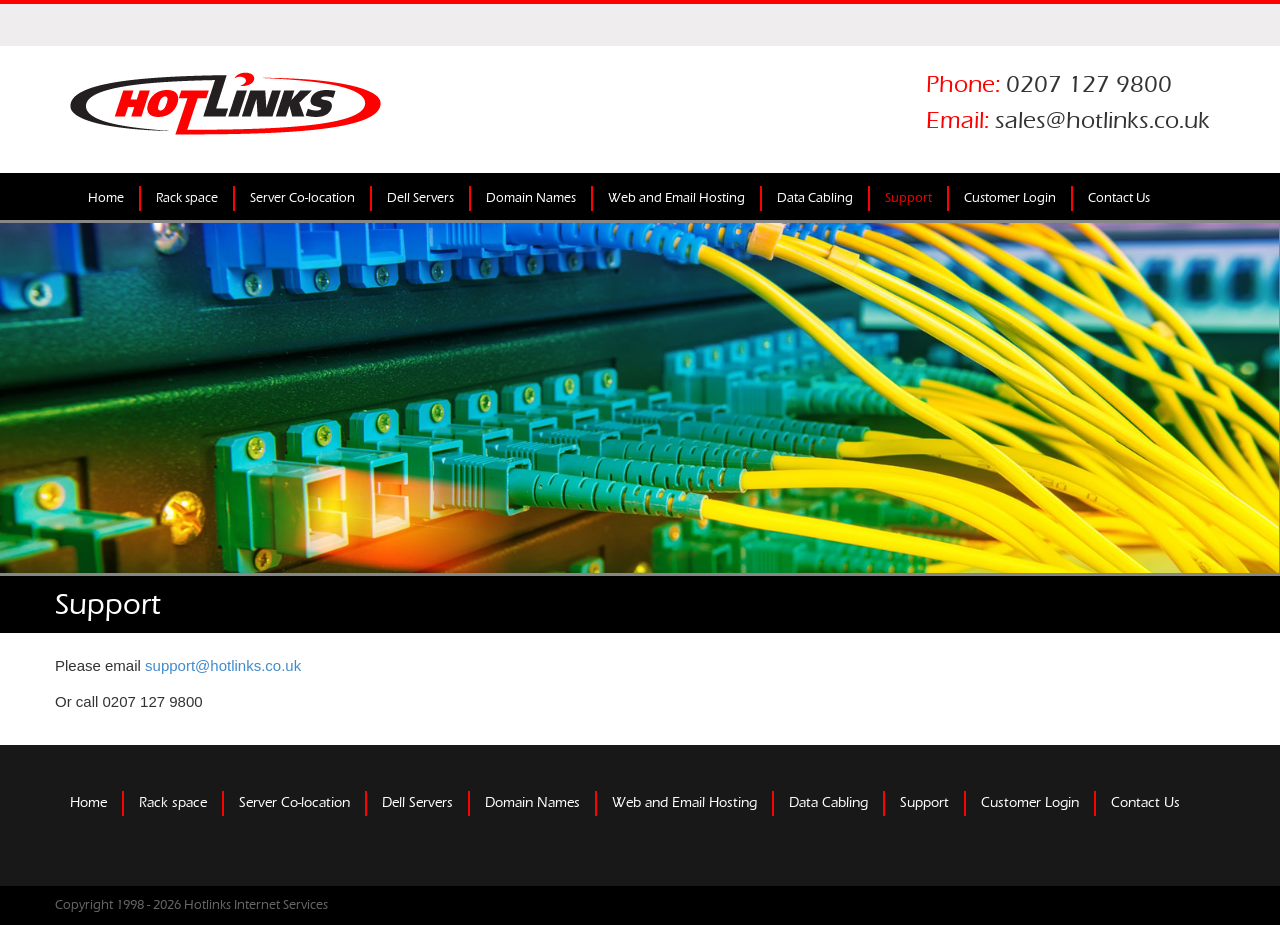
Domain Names (531, 198)
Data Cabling (815, 198)
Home (106, 198)
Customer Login (1010, 198)
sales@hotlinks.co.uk (1102, 120)
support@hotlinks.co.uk (223, 665)
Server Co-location (302, 198)
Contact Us (1119, 198)
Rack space (187, 198)
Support (908, 198)
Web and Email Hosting (676, 198)
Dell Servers (420, 198)
